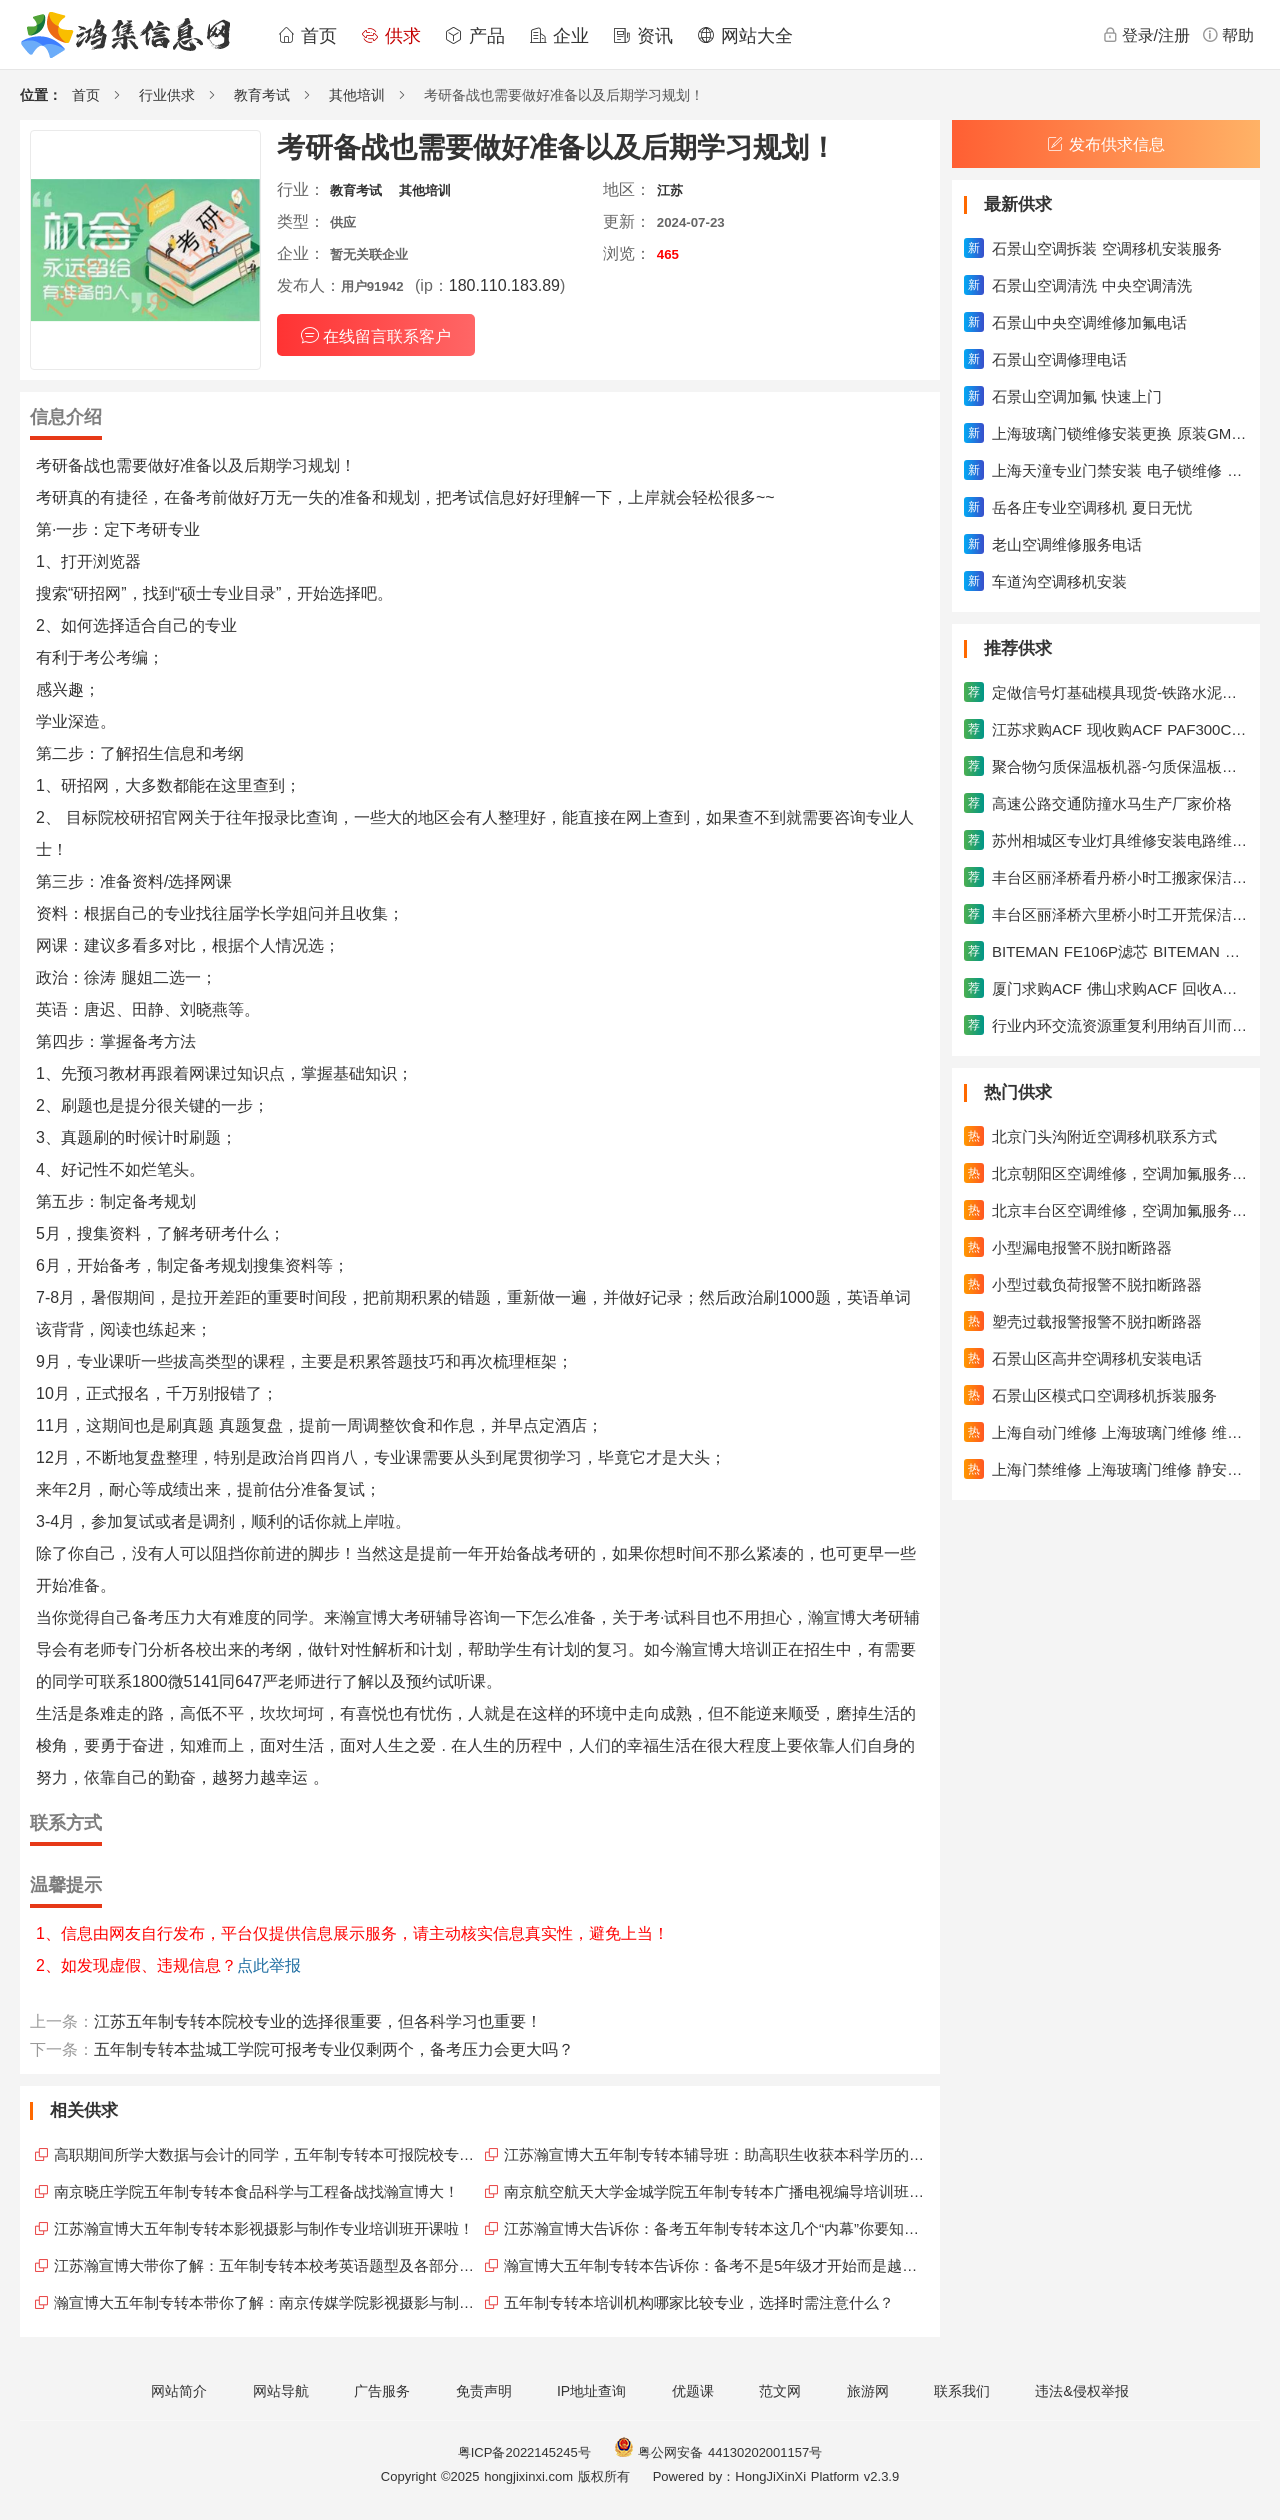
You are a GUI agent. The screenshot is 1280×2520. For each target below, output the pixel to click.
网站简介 (179, 2391)
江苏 (670, 190)
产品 (475, 36)
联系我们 (962, 2391)
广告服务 (382, 2391)
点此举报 (269, 1965)
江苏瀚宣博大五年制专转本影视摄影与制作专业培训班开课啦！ (264, 2228)
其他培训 (357, 95)
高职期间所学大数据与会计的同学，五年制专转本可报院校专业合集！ (267, 2154)
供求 (391, 36)
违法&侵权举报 (1081, 2391)
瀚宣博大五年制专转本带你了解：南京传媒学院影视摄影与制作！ (267, 2302)
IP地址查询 (591, 2391)
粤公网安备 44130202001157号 (718, 2452)
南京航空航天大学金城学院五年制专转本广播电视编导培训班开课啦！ (717, 2191)
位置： (41, 95)
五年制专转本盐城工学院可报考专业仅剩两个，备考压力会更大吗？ (334, 2049)
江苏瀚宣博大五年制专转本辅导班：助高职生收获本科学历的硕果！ (717, 2154)
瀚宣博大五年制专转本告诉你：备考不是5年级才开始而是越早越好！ (717, 2265)
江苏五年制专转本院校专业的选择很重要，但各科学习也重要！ (318, 2021)
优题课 (693, 2391)
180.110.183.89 (504, 285)
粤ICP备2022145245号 (524, 2452)
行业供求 (167, 95)
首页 (307, 36)
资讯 (643, 36)
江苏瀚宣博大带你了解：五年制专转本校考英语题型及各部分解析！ (267, 2265)
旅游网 (868, 2391)
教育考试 (262, 95)
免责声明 (484, 2391)
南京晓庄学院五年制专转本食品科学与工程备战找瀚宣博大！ (256, 2191)
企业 (559, 36)
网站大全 (745, 36)
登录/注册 (1146, 35)
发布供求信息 (1106, 144)
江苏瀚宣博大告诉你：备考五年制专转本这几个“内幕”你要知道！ (717, 2228)
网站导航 (281, 2391)
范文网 (780, 2391)
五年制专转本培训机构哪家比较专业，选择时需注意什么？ (699, 2302)
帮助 (1228, 35)
